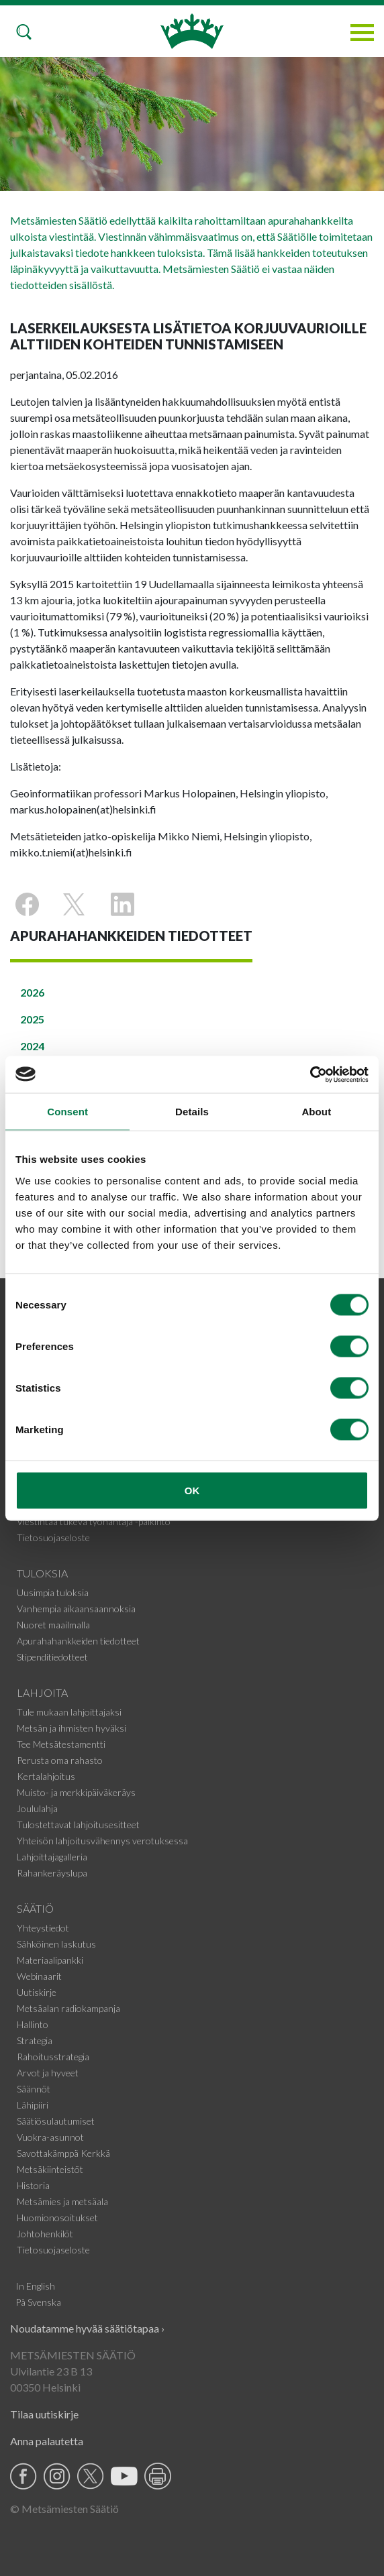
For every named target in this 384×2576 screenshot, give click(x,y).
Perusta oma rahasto (60, 1760)
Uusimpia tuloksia (53, 1592)
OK (192, 1490)
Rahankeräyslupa (52, 1873)
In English (35, 2286)
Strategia (34, 2040)
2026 (32, 992)
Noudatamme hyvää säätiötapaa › (87, 2328)
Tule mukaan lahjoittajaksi (69, 1712)
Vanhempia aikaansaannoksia (76, 1608)
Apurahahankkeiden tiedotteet (78, 1640)
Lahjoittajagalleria (52, 1856)
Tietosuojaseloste (53, 1537)
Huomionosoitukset (57, 2217)
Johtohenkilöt (45, 2233)
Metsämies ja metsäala (62, 2201)
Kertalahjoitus (46, 1776)
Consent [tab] (67, 1111)
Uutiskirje (36, 1992)
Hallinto (32, 2024)
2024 (32, 1046)
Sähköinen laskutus (56, 1944)
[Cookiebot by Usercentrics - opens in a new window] (310, 1074)
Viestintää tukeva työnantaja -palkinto (94, 1521)
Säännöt (33, 2088)
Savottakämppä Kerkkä (63, 2153)
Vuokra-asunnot (50, 2137)
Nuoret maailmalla (53, 1624)
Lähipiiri (32, 2105)
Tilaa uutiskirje (44, 2414)
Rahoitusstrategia (53, 2056)
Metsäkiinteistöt (50, 2169)
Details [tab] (192, 1111)
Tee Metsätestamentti (61, 1744)
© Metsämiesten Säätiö (64, 2508)
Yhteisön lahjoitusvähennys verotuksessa (102, 1840)
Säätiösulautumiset (56, 2121)
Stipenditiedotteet (52, 1657)
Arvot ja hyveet (48, 2072)
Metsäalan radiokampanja (68, 2008)
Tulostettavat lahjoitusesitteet (78, 1824)
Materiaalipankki (50, 1960)
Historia (33, 2185)
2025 (32, 1019)
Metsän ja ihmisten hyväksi (71, 1728)
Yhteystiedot (43, 1928)
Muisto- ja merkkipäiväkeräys (76, 1792)
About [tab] (316, 1111)
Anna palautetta (46, 2440)
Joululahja (37, 1808)
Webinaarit (39, 1976)
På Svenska (38, 2302)
